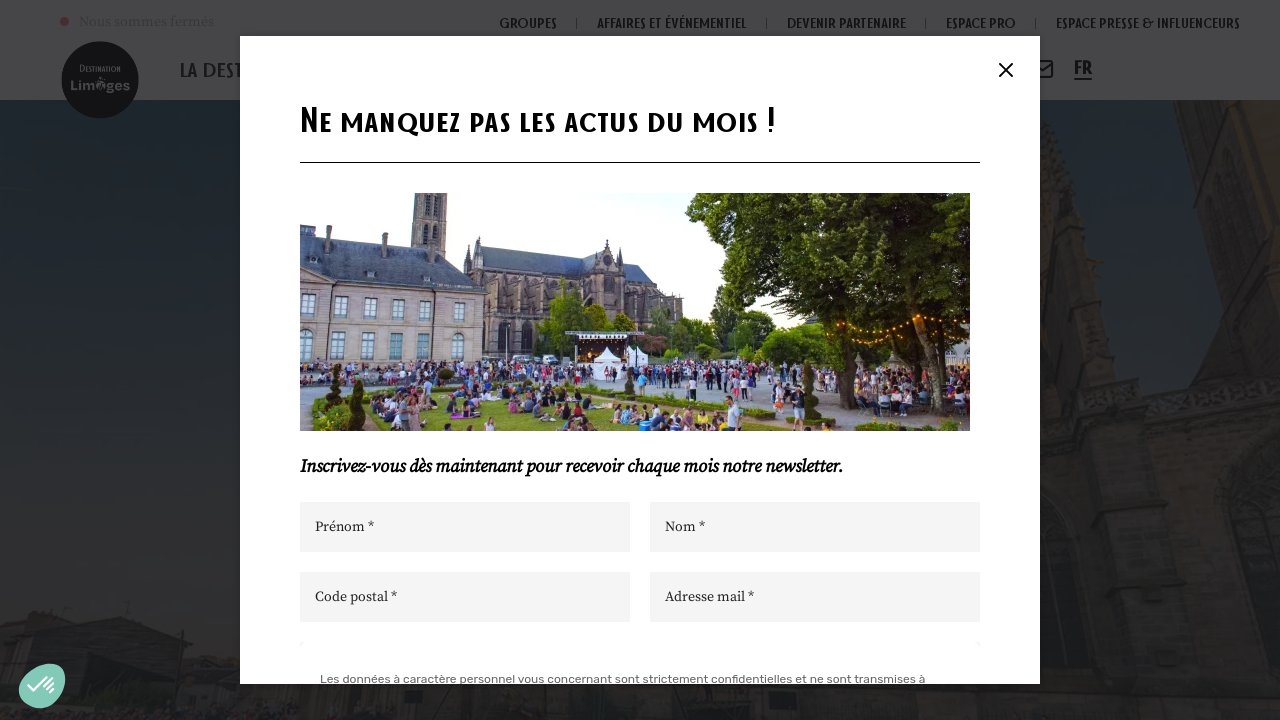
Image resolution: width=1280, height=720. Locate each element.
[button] (42, 686)
